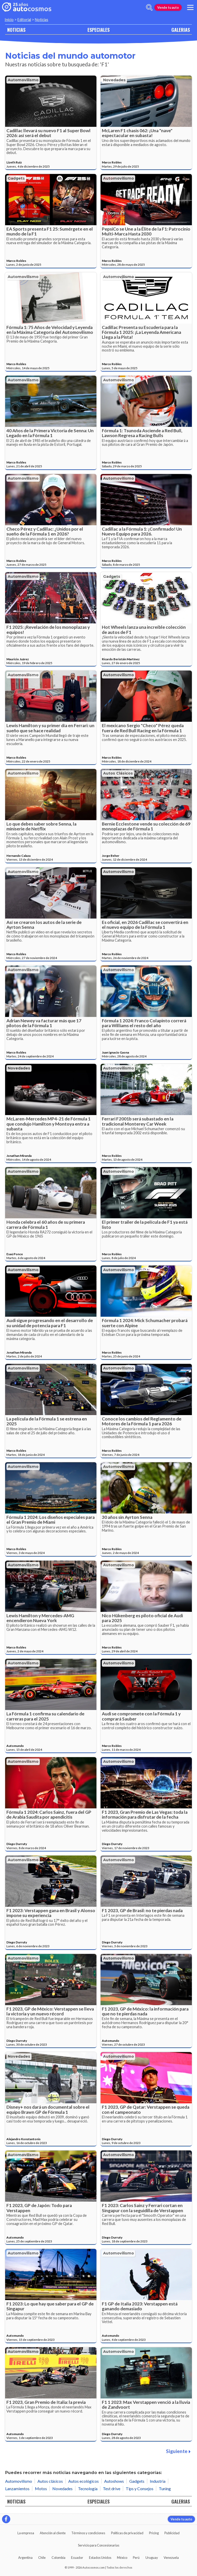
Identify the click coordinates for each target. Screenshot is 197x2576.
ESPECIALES (98, 29)
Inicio (9, 19)
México (122, 2558)
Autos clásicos (118, 773)
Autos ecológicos (83, 2481)
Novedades (114, 80)
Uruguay (151, 2558)
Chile (42, 2558)
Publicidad (172, 2533)
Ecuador (77, 2558)
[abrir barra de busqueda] (149, 7)
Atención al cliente (53, 2533)
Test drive (111, 2488)
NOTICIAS (16, 29)
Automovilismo (23, 80)
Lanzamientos (17, 2488)
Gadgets (16, 178)
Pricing (154, 2533)
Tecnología (87, 2488)
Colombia (58, 2558)
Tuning (165, 2488)
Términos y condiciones (88, 2533)
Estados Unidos (100, 2558)
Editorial (24, 19)
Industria (157, 2481)
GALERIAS (180, 29)
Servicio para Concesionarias (98, 2545)
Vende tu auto (168, 7)
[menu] (190, 7)
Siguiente (178, 2451)
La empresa (25, 2533)
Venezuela (171, 2558)
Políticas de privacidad (127, 2533)
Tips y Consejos (139, 2488)
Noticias (41, 19)
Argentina (25, 2558)
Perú (136, 2558)
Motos (41, 2488)
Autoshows (114, 2481)
